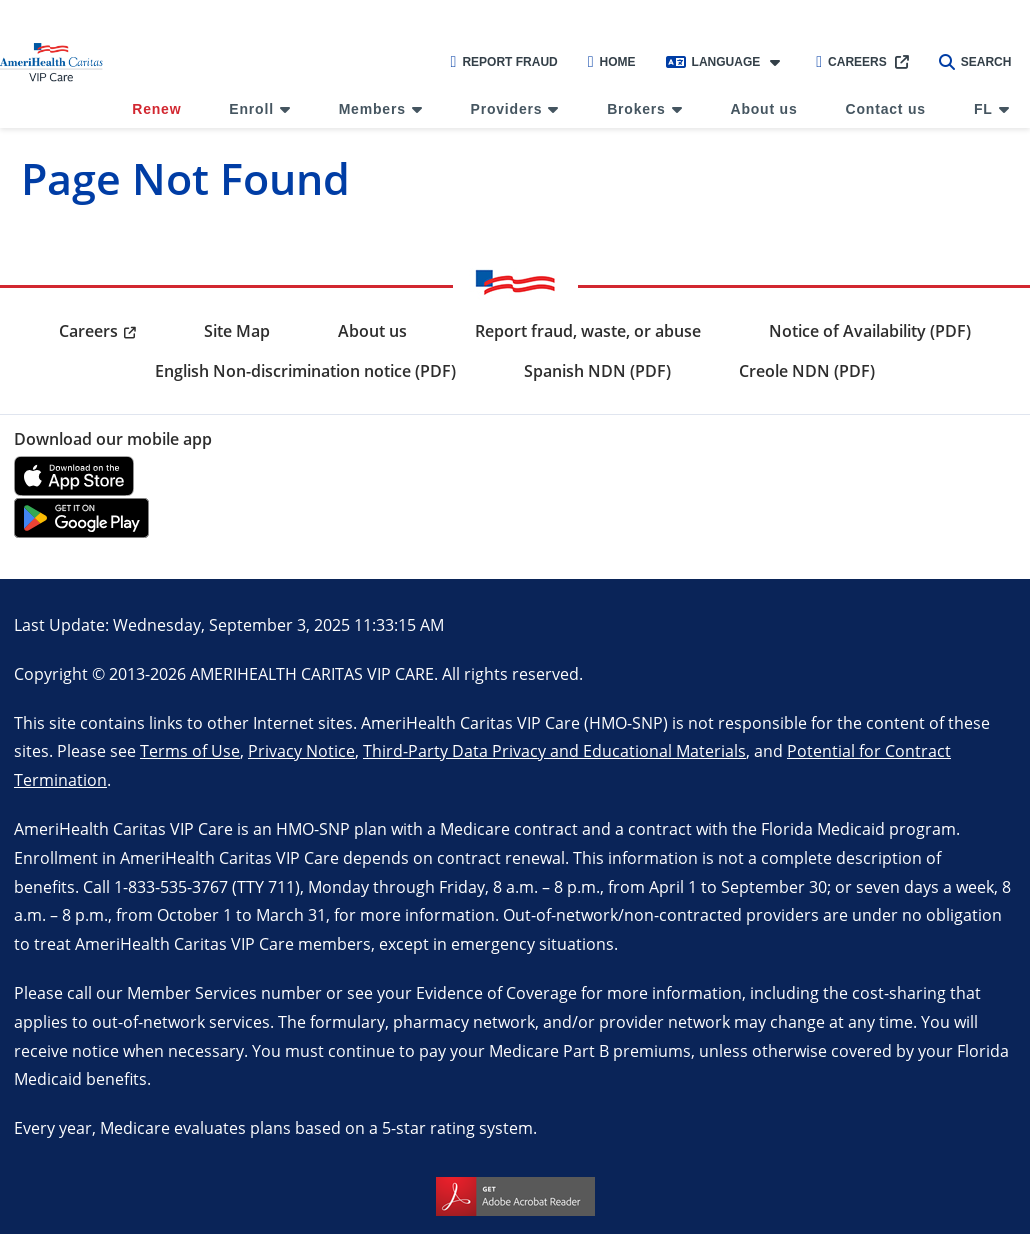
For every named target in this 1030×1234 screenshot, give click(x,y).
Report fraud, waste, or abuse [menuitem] (588, 331)
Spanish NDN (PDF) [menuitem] (597, 371)
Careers (851, 62)
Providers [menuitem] (507, 109)
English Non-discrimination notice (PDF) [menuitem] (305, 371)
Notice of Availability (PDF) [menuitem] (870, 331)
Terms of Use (190, 750)
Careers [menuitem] (88, 331)
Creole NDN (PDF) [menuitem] (807, 371)
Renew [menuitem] (156, 109)
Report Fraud (504, 62)
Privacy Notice (301, 750)
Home (612, 62)
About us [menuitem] (764, 109)
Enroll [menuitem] (251, 109)
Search (975, 62)
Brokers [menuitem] (636, 109)
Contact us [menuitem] (886, 109)
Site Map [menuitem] (237, 331)
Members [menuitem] (372, 109)
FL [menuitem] (983, 109)
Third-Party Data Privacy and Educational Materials (554, 750)
